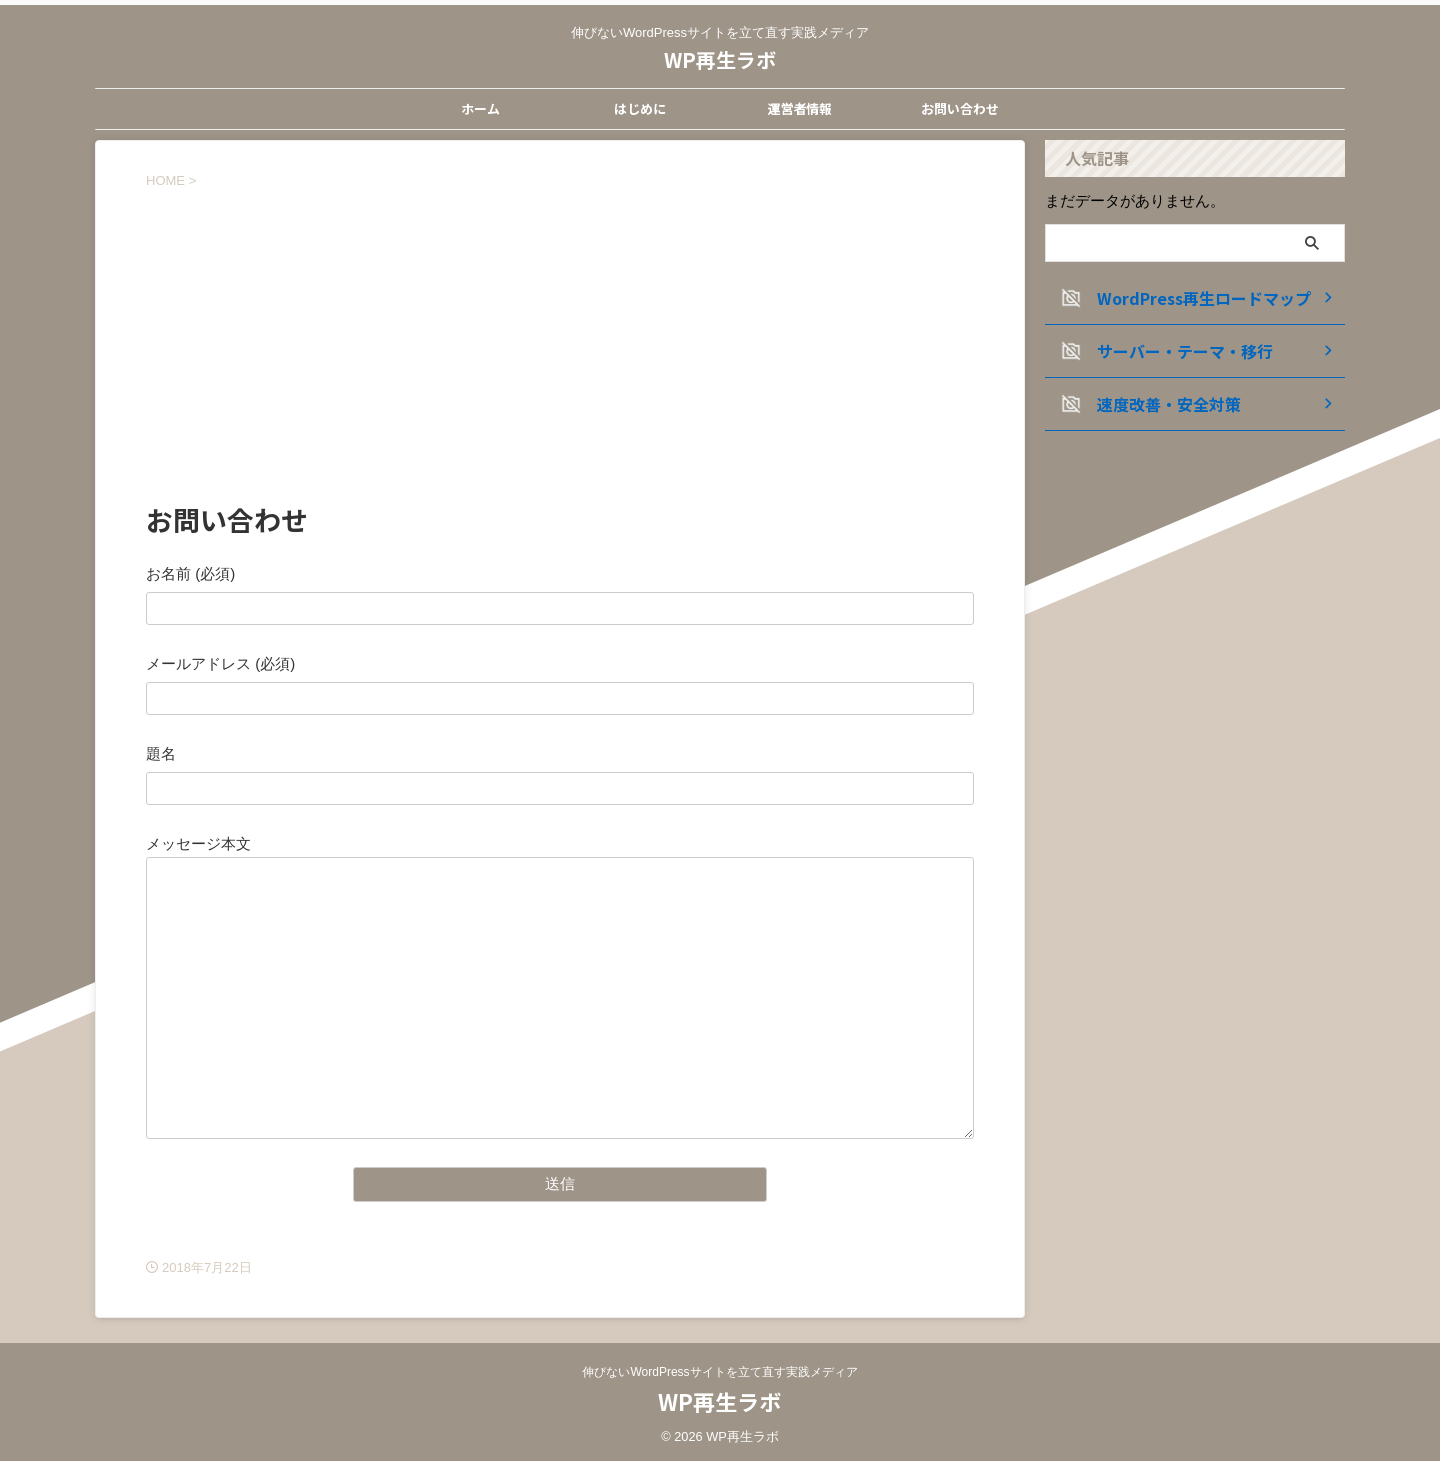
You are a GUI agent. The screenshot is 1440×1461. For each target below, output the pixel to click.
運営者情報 (799, 108)
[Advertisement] (560, 340)
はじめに (640, 108)
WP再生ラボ (720, 59)
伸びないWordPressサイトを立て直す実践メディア (719, 1372)
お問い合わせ (960, 108)
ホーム (480, 108)
